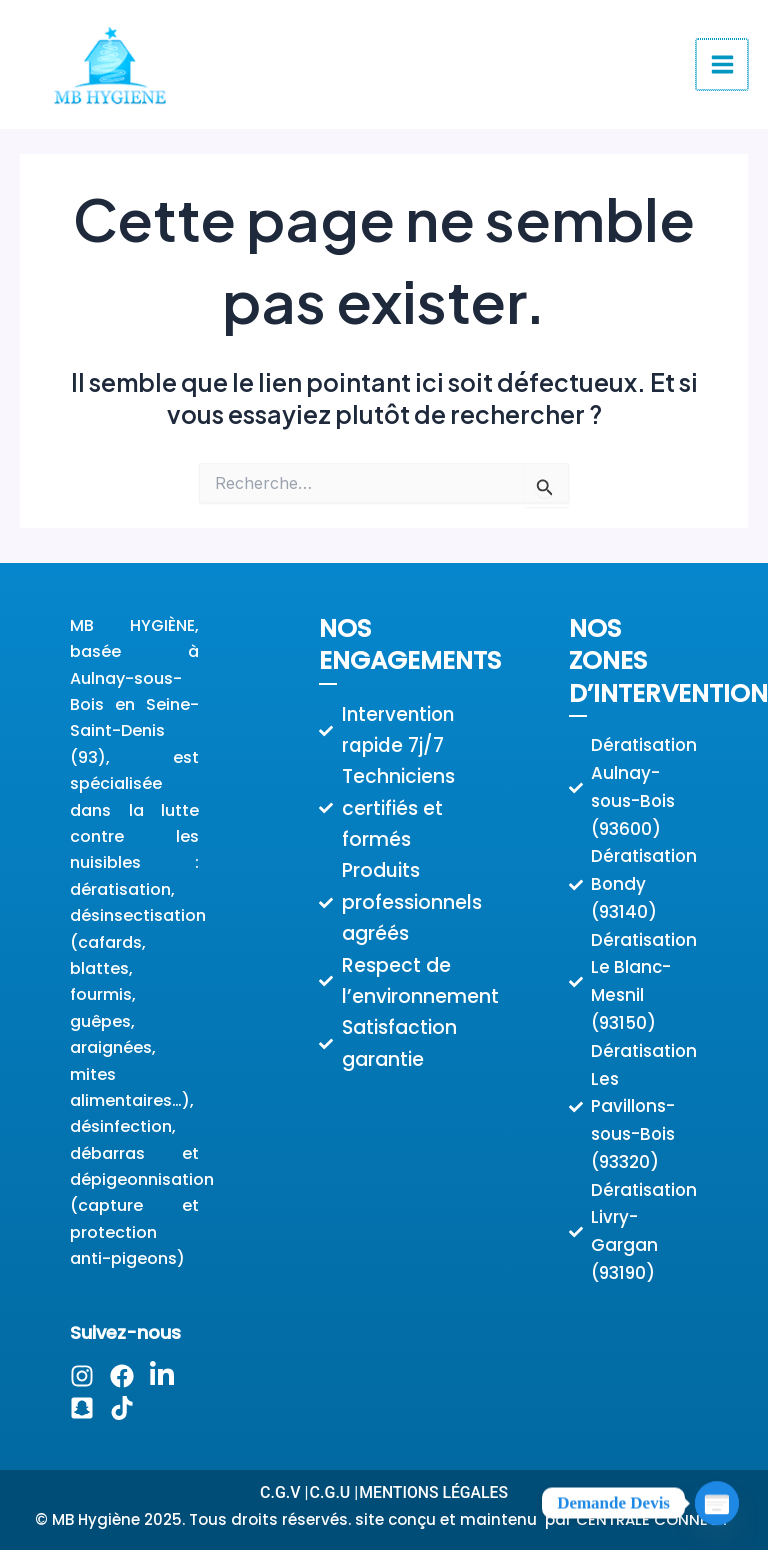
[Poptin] (717, 1503)
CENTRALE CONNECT (654, 1519)
